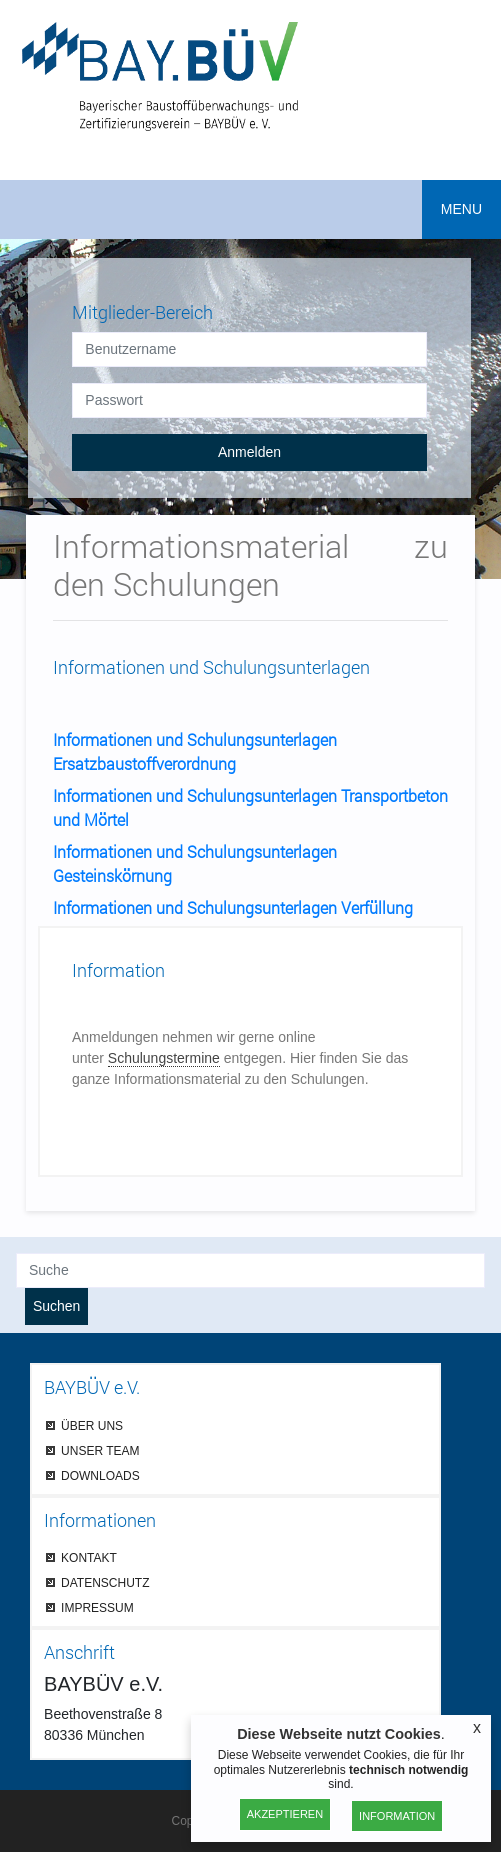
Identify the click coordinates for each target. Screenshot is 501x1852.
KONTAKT (89, 1557)
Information (397, 1816)
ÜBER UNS (92, 1425)
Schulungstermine (164, 1058)
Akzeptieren (285, 1814)
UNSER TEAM (100, 1450)
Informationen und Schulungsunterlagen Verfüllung (233, 907)
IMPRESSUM (97, 1607)
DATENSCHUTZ (105, 1582)
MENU (461, 209)
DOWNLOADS (100, 1475)
